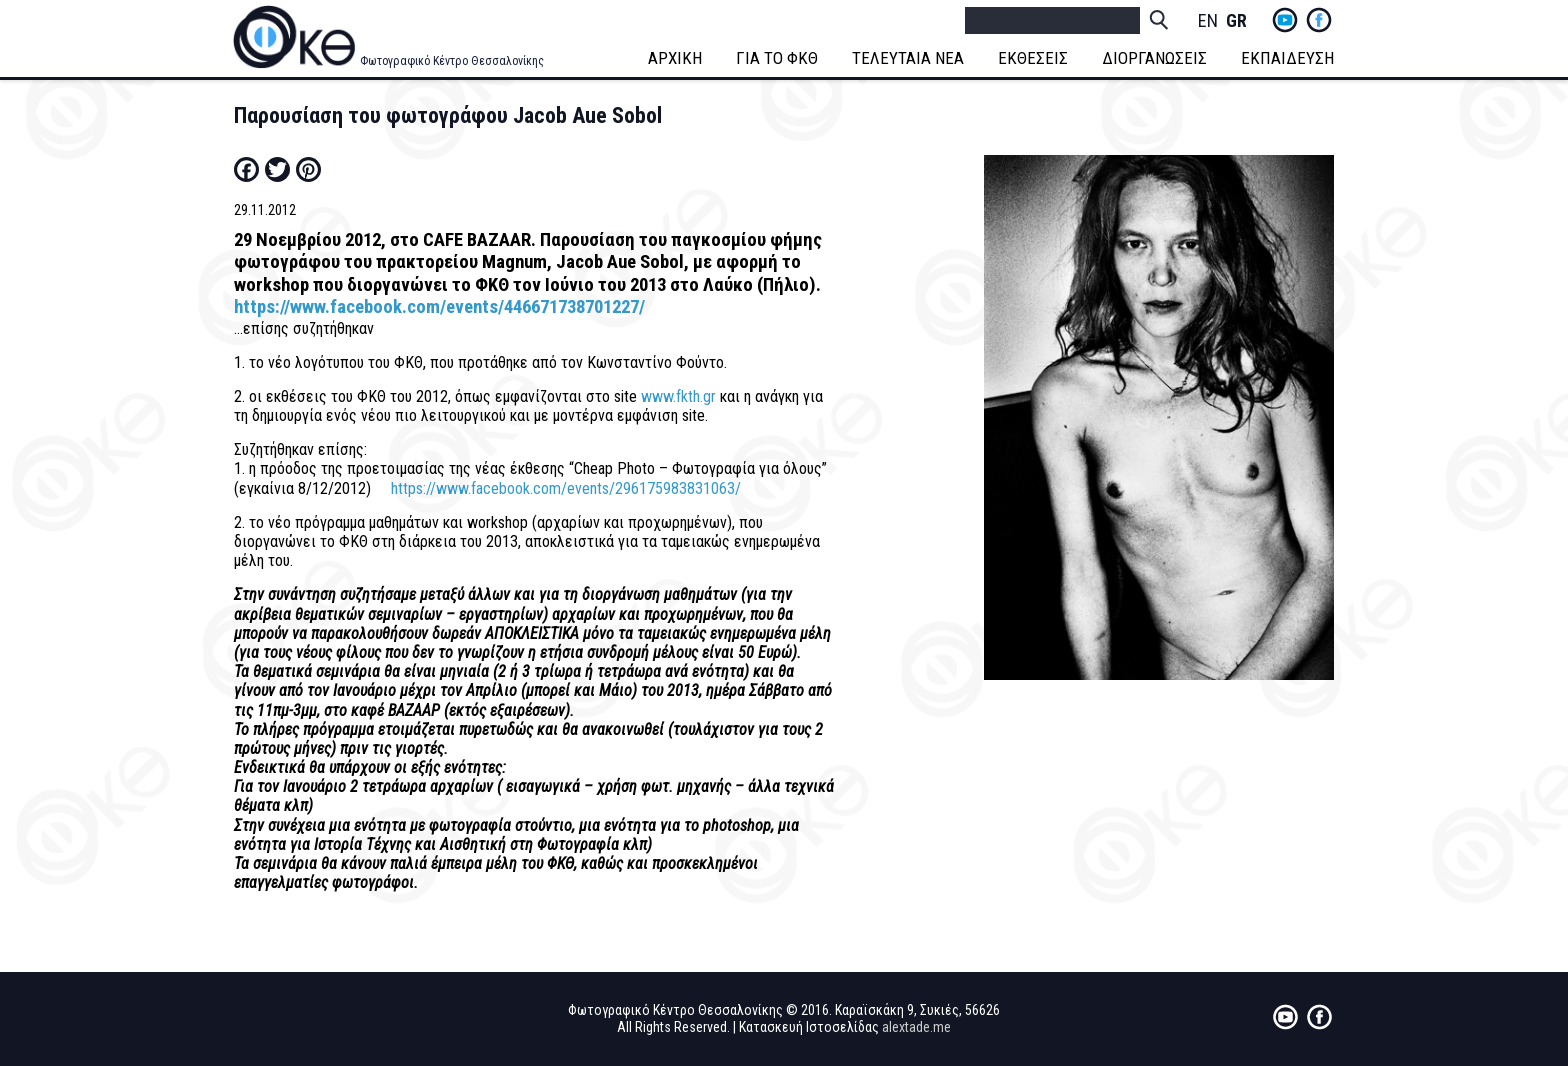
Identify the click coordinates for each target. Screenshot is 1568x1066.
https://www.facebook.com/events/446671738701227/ (439, 307)
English (1208, 21)
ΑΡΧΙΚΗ (675, 58)
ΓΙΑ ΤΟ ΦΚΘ (777, 58)
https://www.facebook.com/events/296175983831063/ (566, 488)
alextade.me (916, 1027)
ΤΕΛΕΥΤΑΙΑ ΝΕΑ (908, 58)
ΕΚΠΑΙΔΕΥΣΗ (1287, 58)
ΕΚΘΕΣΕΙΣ (1033, 58)
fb (1319, 20)
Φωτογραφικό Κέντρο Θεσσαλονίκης (452, 61)
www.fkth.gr (678, 396)
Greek (1236, 21)
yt (1285, 20)
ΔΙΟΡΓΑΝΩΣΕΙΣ (1154, 58)
